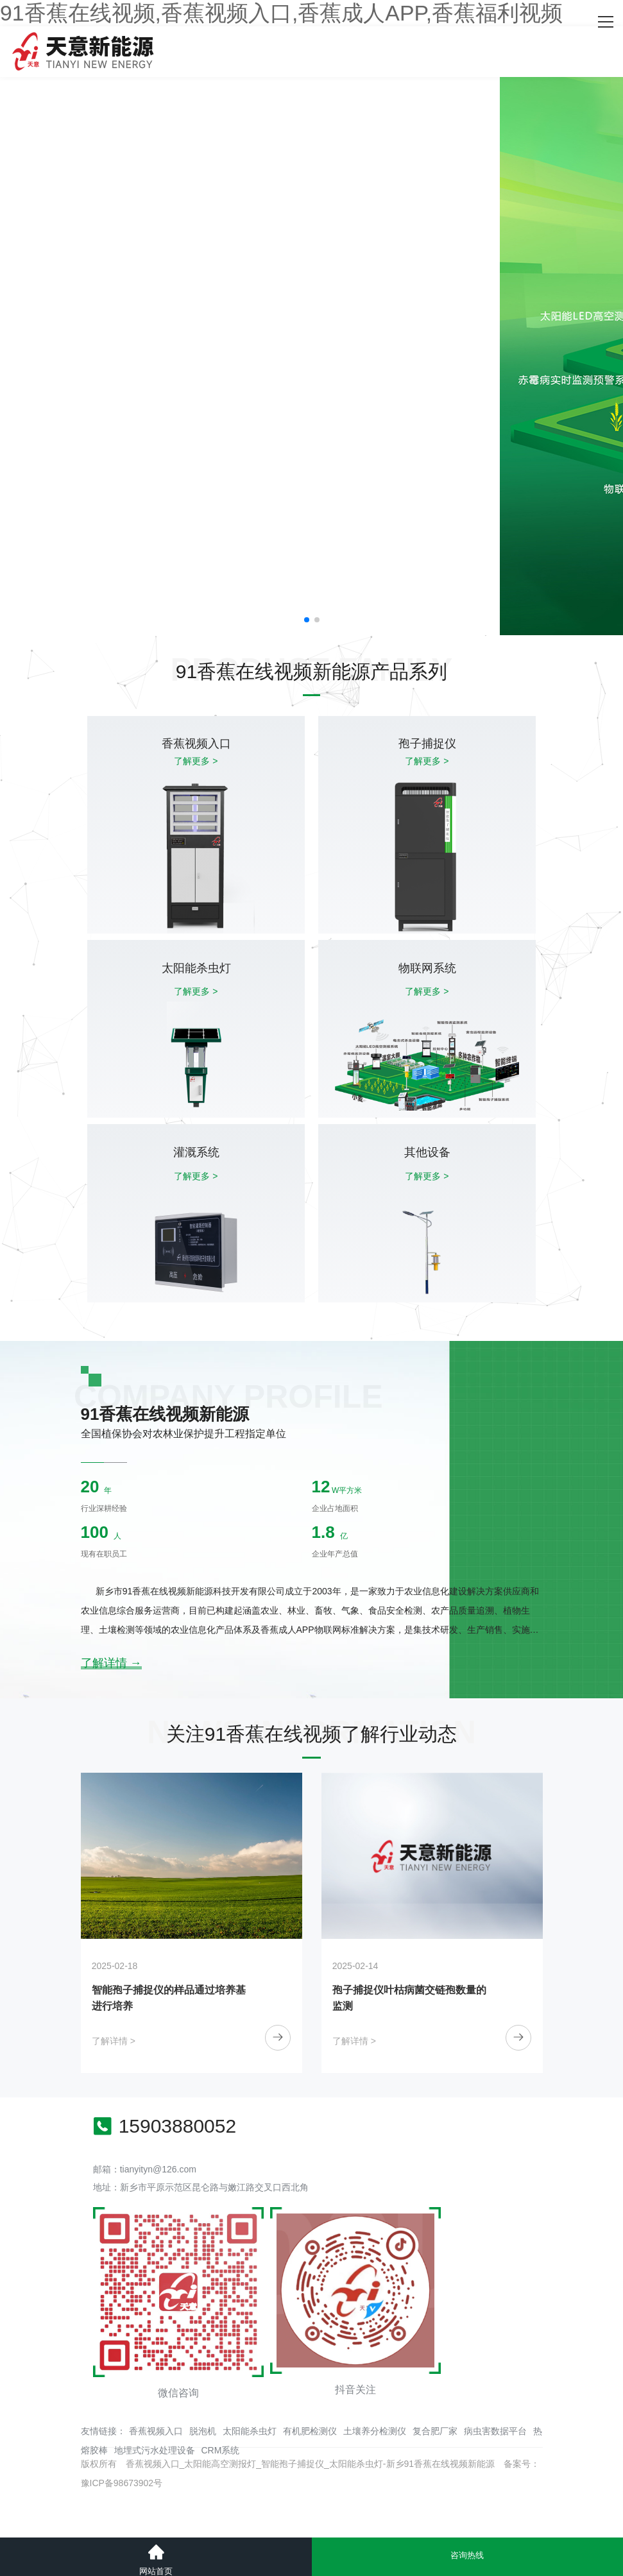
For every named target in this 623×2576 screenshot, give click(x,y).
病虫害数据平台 (495, 2431)
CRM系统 (220, 2450)
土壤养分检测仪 (374, 2431)
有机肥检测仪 (310, 2431)
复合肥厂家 (435, 2431)
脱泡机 (202, 2431)
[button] (306, 619)
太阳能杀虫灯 (250, 2431)
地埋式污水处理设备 (154, 2450)
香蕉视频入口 (156, 2431)
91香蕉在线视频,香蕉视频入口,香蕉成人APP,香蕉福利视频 (281, 13)
